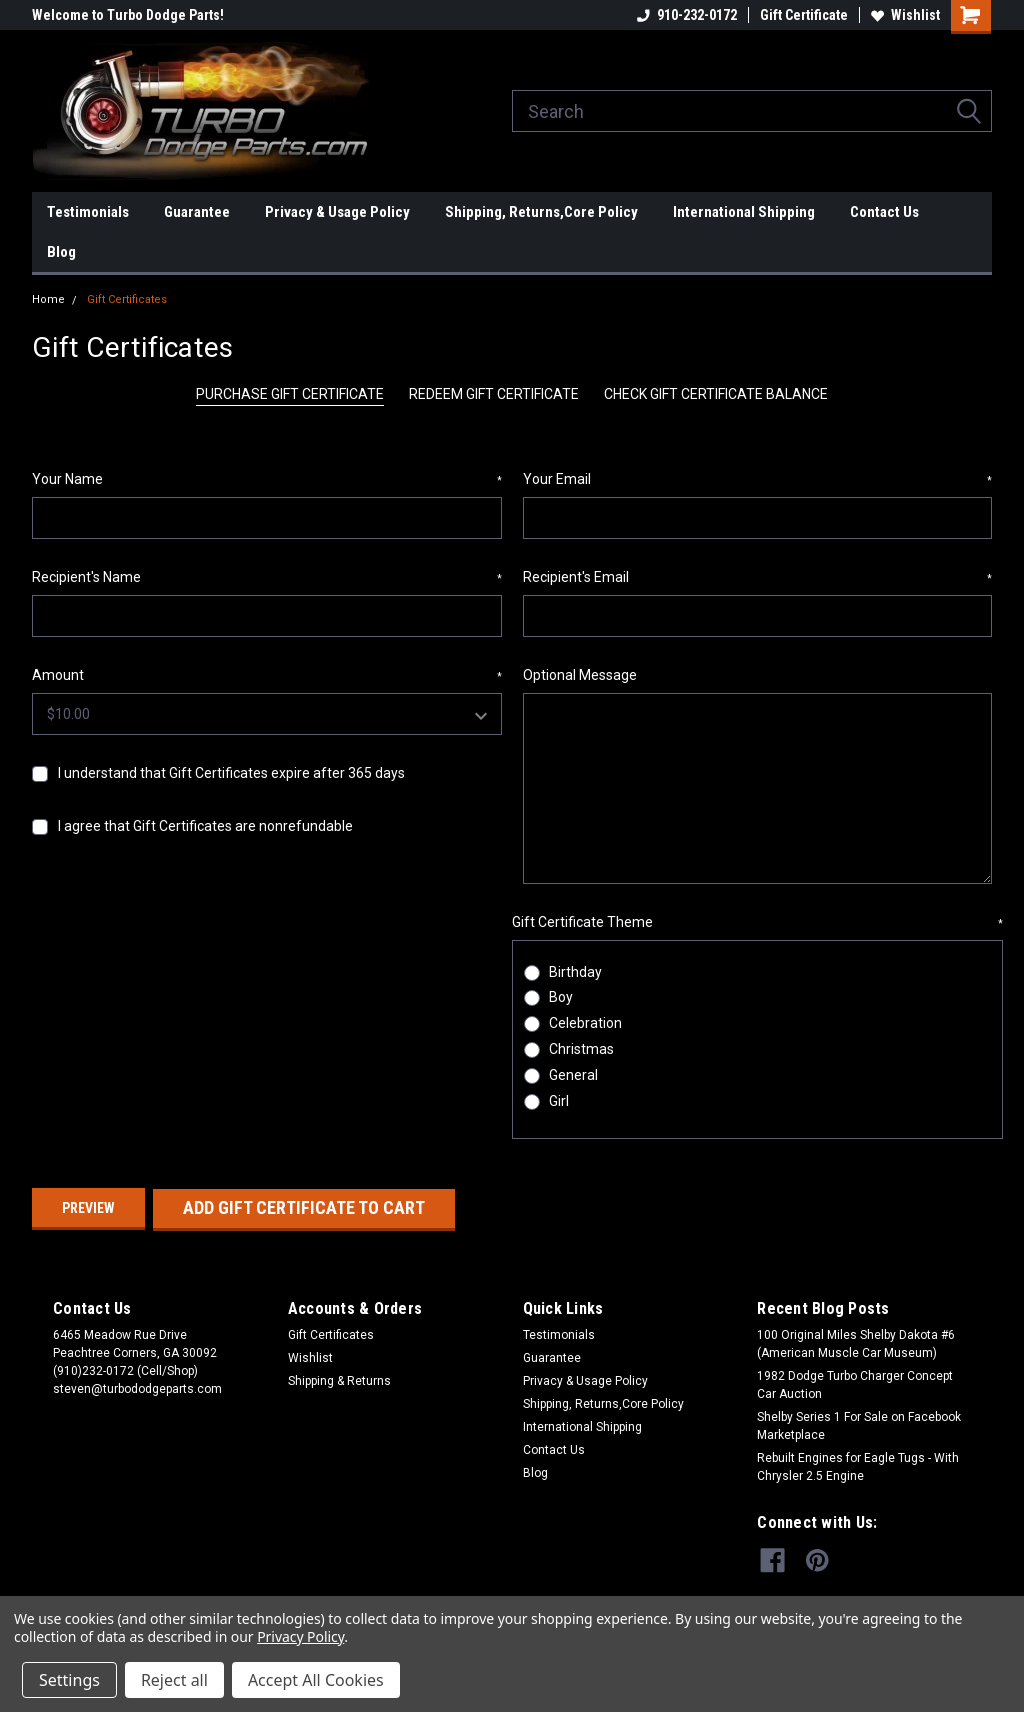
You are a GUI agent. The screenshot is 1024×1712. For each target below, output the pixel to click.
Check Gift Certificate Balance (716, 394)
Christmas (581, 1049)
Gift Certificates (127, 299)
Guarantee (197, 212)
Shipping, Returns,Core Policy (541, 212)
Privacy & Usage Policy (337, 212)
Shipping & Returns (339, 1380)
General (573, 1075)
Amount (267, 676)
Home (48, 299)
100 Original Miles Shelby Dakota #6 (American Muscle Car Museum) (856, 1343)
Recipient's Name (267, 578)
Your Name (267, 480)
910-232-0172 (687, 15)
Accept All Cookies (316, 1680)
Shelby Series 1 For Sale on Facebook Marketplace (859, 1425)
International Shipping (744, 212)
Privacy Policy (300, 1636)
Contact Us (884, 212)
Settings (69, 1680)
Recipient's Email (758, 578)
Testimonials (88, 212)
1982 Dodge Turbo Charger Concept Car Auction (855, 1384)
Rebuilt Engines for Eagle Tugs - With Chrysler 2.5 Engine (858, 1466)
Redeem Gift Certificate (494, 394)
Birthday (575, 972)
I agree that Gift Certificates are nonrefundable (205, 826)
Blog (61, 252)
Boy (561, 997)
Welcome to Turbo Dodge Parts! (128, 15)
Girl (559, 1101)
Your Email (758, 480)
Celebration (585, 1023)
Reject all (174, 1680)
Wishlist (905, 15)
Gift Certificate (804, 15)
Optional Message (580, 675)
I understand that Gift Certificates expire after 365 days (231, 773)
